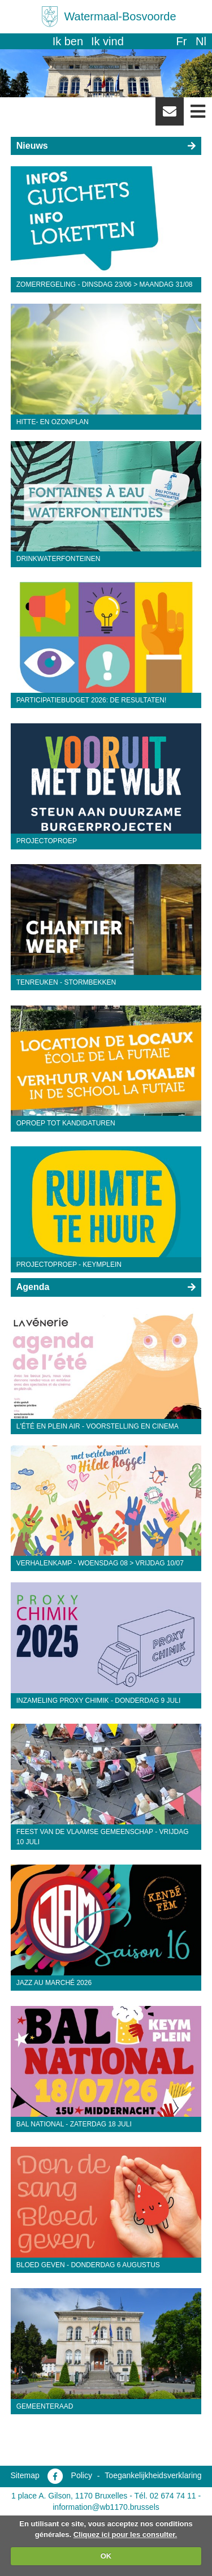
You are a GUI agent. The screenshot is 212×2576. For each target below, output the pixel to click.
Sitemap (24, 2475)
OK (106, 2556)
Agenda (33, 1287)
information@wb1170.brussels (106, 2507)
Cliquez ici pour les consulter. (125, 2534)
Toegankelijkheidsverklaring (153, 2475)
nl (201, 41)
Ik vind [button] (107, 41)
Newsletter (169, 115)
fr (181, 41)
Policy (81, 2475)
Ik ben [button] (68, 41)
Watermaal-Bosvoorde (120, 16)
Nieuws (32, 145)
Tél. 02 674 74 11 (165, 2495)
